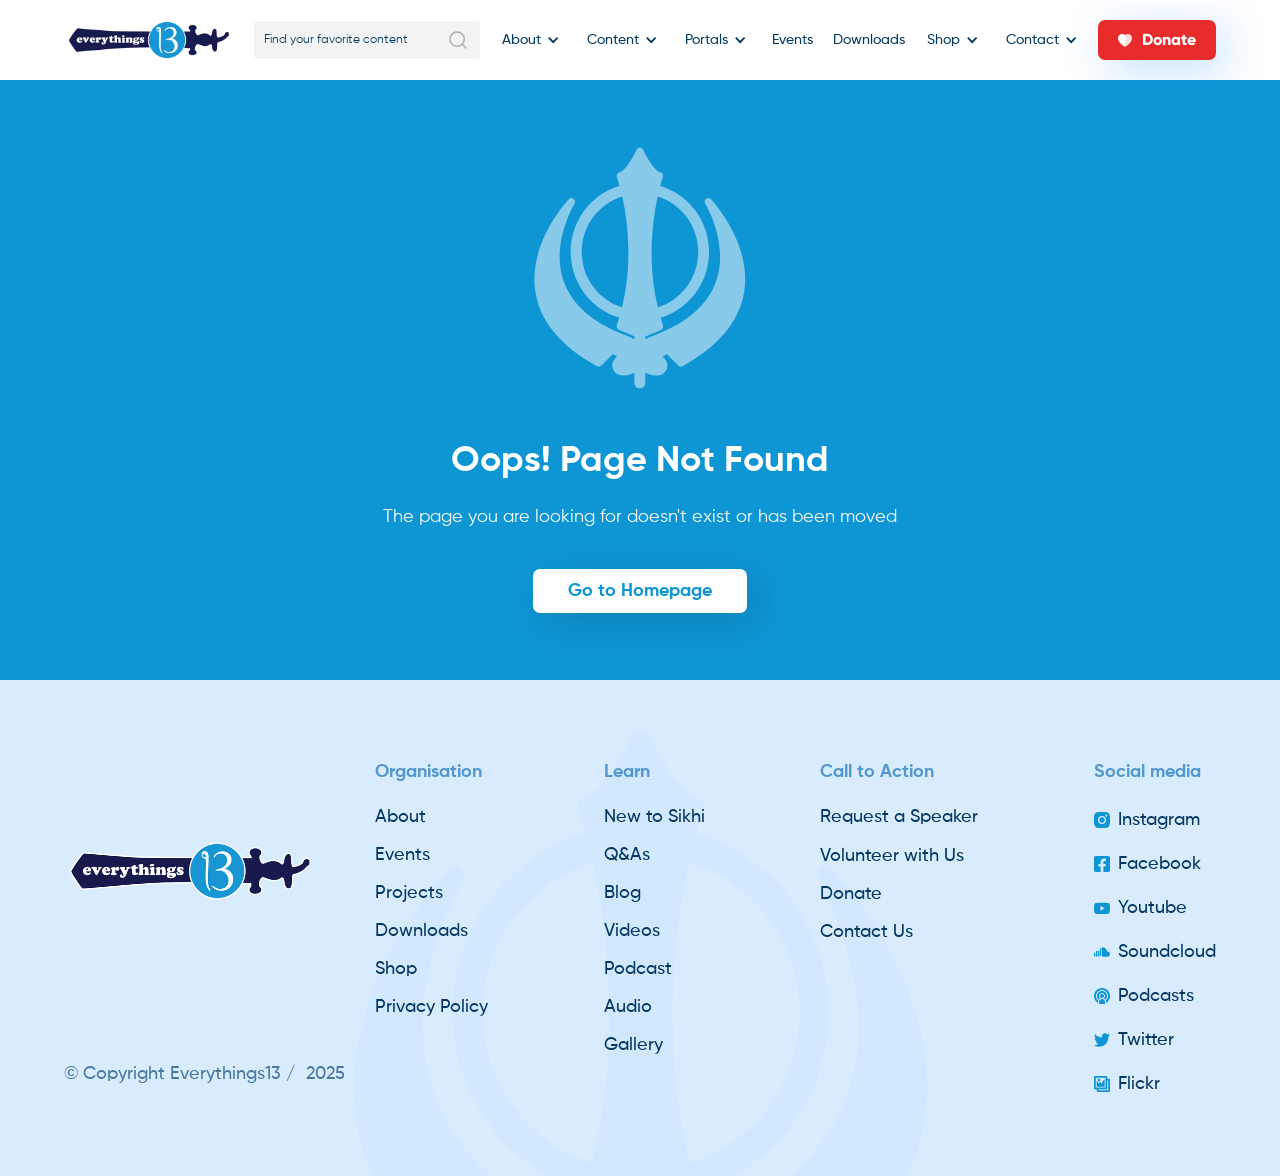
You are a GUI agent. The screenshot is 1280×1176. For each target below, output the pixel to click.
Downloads (869, 40)
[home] (149, 40)
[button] (527, 40)
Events (792, 40)
